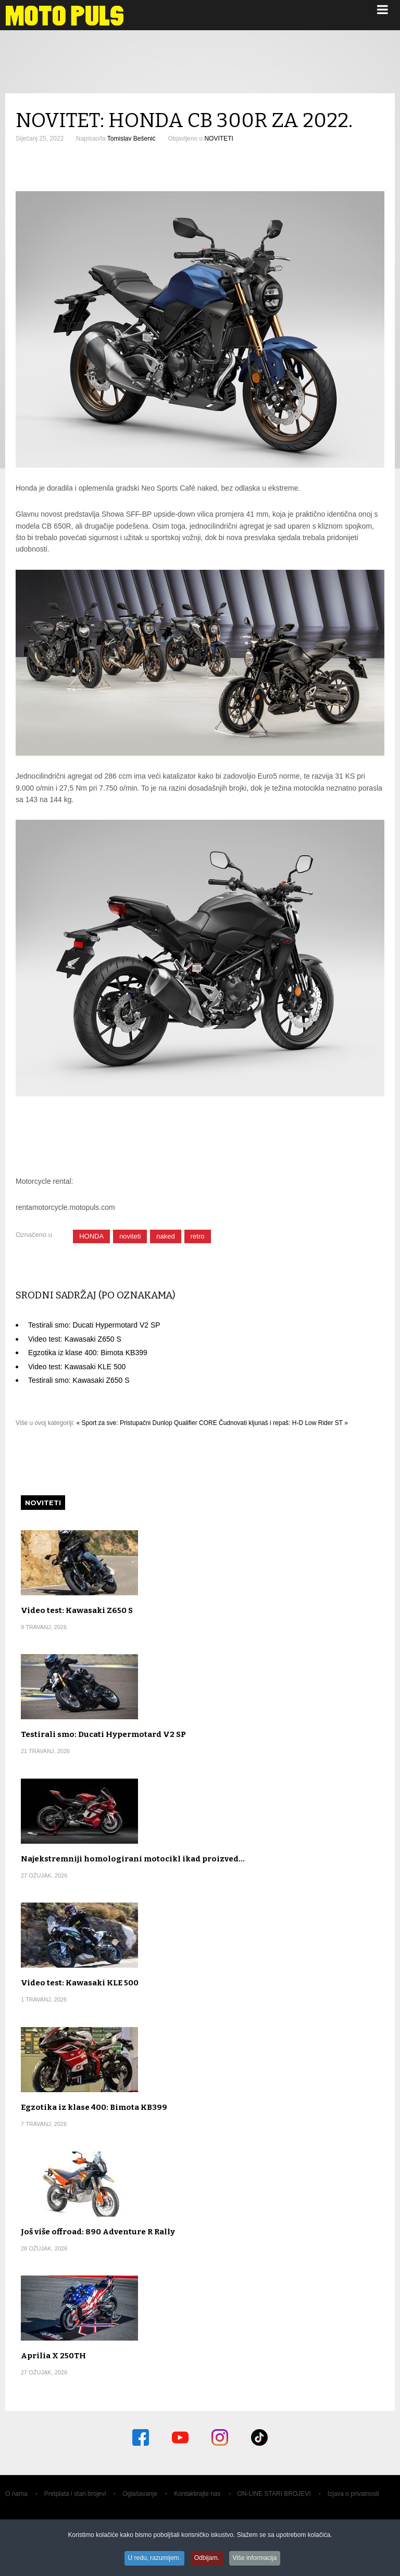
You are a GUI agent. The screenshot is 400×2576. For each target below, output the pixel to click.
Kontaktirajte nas (197, 2493)
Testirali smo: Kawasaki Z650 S (79, 1380)
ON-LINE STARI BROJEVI (274, 2493)
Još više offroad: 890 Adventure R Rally (98, 2231)
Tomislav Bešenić (131, 138)
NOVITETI (218, 138)
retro (198, 1236)
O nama (16, 2493)
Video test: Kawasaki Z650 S (74, 1339)
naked (165, 1236)
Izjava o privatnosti (353, 2493)
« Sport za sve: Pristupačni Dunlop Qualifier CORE (147, 1423)
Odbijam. (206, 2559)
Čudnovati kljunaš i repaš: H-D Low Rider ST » (283, 1423)
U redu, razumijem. (153, 2559)
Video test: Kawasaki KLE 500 (77, 1366)
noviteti (130, 1236)
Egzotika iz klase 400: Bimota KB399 (87, 1352)
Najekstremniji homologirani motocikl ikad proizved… (133, 1859)
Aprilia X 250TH (53, 2355)
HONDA (91, 1236)
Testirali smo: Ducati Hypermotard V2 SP (94, 1325)
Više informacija (257, 2559)
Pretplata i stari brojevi (75, 2493)
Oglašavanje (139, 2493)
